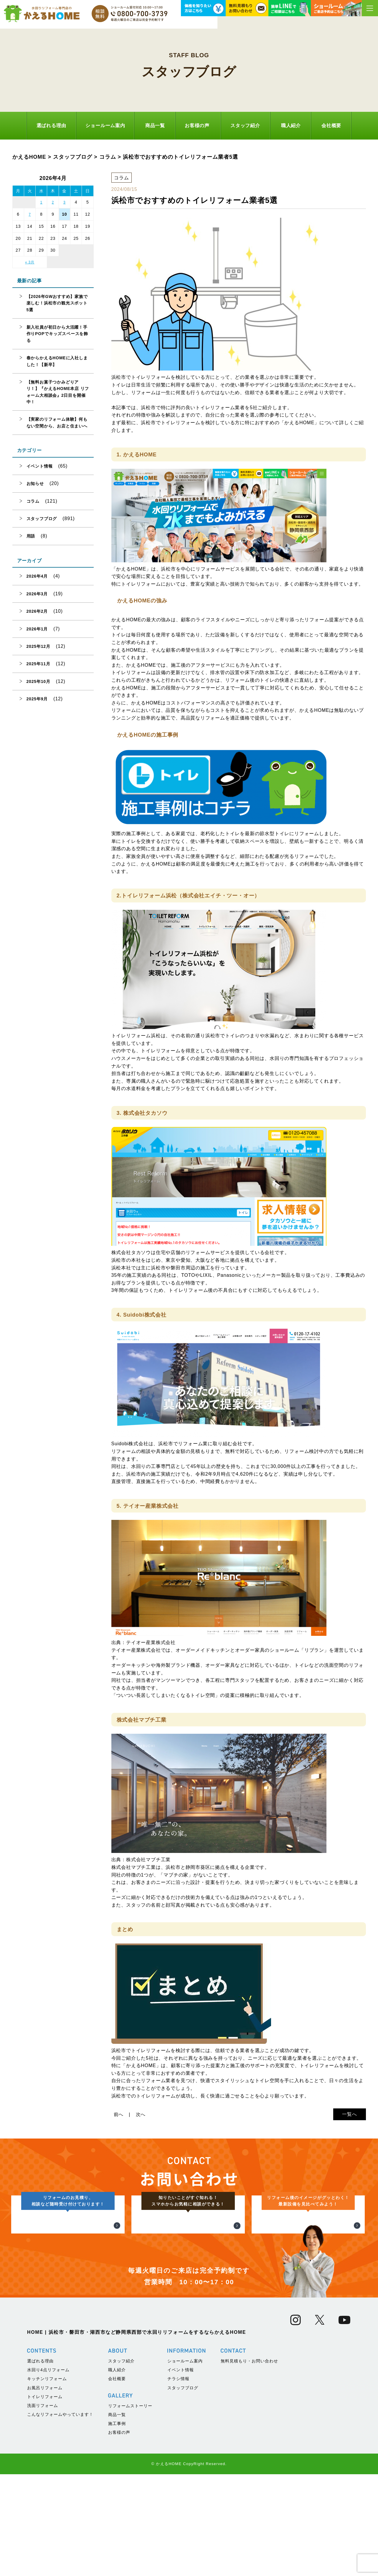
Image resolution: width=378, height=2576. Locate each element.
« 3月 (29, 262)
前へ (119, 2114)
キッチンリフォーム (47, 2480)
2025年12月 (38, 646)
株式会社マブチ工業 (148, 1859)
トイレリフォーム (44, 2498)
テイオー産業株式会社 (151, 1642)
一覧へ (349, 2114)
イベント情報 (40, 466)
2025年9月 (37, 699)
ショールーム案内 (105, 125)
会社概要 (331, 125)
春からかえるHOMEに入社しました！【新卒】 (57, 361)
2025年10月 (38, 681)
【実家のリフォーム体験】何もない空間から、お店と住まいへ (57, 422)
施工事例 (117, 2525)
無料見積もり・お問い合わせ (249, 2462)
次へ (141, 2114)
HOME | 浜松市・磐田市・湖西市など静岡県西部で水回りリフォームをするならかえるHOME (136, 2433)
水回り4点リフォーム (48, 2471)
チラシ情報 (178, 2480)
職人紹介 (291, 125)
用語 (31, 536)
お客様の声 (197, 125)
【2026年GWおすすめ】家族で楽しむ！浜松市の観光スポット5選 (57, 303)
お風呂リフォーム (44, 2489)
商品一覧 (155, 125)
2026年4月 (37, 576)
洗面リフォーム (42, 2507)
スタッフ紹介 (245, 125)
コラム (33, 501)
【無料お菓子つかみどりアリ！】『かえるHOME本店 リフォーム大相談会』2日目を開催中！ (58, 392)
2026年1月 (37, 629)
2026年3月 (37, 593)
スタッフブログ (42, 518)
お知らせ (35, 483)
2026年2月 (37, 611)
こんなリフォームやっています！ (60, 2515)
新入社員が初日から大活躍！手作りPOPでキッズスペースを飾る (57, 334)
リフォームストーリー (130, 2507)
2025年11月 (38, 663)
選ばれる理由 (51, 125)
